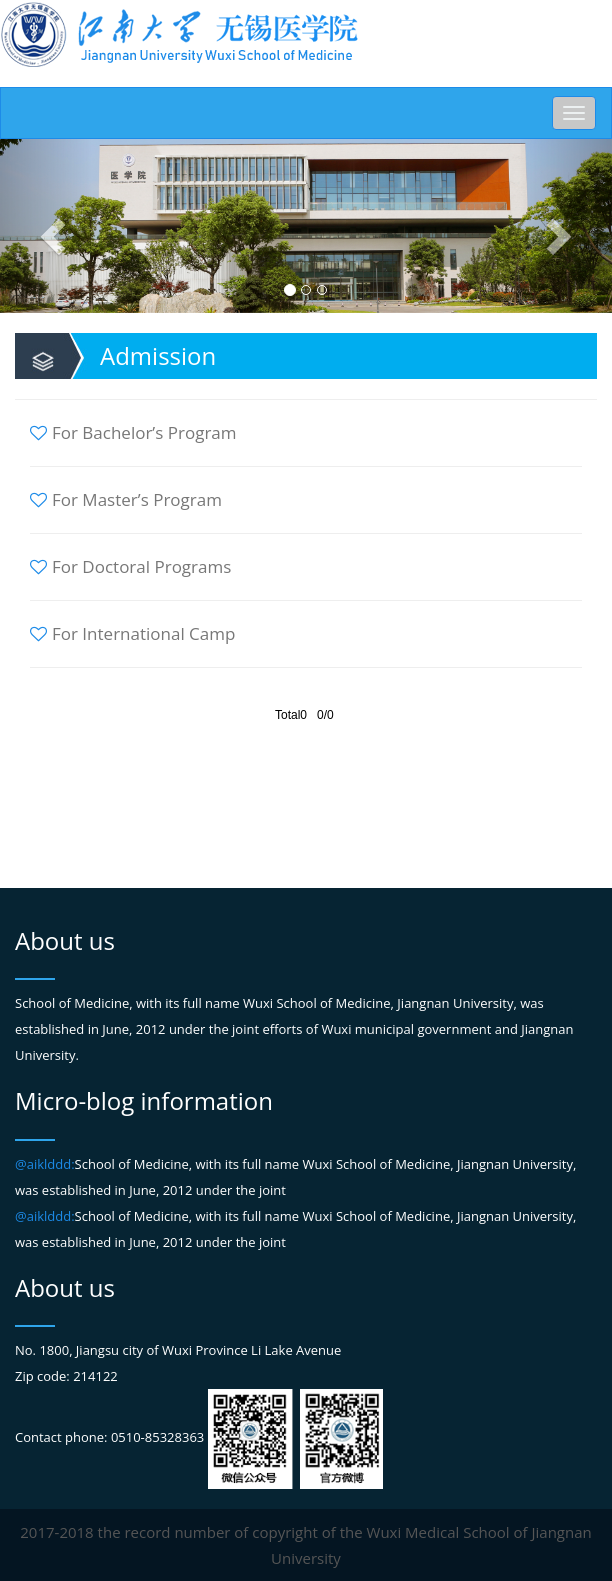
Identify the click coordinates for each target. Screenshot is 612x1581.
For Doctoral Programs (130, 566)
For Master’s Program (126, 499)
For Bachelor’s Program (133, 432)
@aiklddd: (45, 1164)
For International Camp (132, 633)
